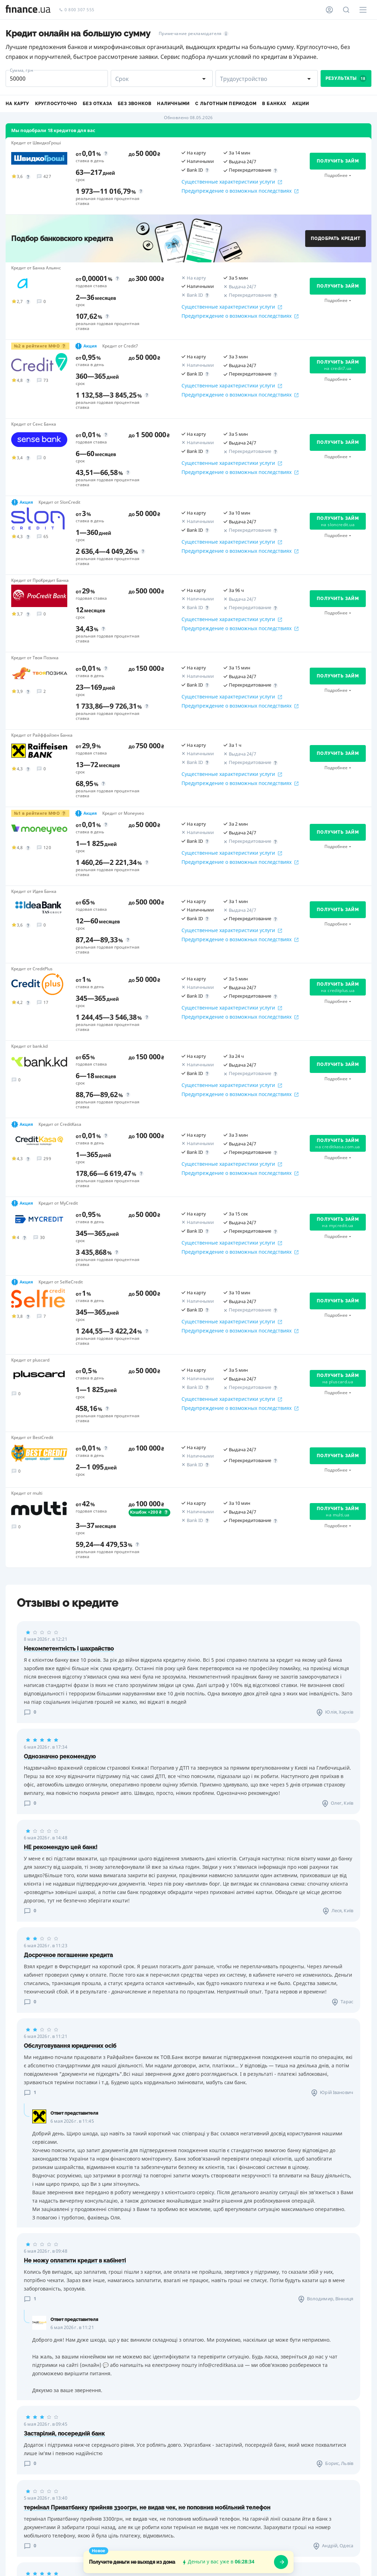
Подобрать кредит (335, 238)
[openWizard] (281, 2562)
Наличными (173, 103)
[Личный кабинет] (329, 10)
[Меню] (363, 10)
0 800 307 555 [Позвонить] (77, 10)
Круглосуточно (56, 103)
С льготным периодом (225, 103)
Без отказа (97, 103)
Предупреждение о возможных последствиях (240, 191)
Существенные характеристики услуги (231, 182)
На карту (17, 103)
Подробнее (336, 175)
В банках (274, 103)
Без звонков (134, 103)
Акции (300, 103)
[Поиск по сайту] (346, 10)
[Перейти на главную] (28, 9)
